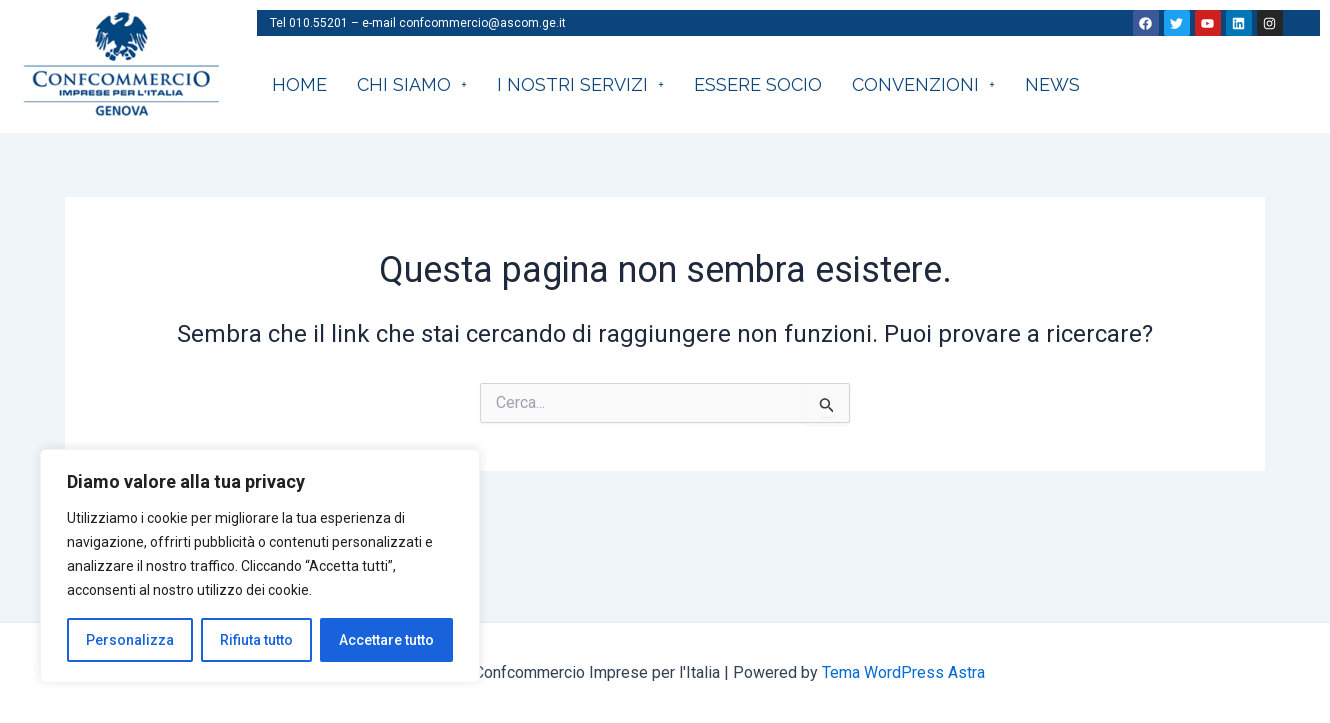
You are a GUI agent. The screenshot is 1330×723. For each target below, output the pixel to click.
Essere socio (758, 84)
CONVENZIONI (923, 84)
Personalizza (130, 640)
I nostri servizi (580, 84)
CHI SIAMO (412, 84)
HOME (299, 84)
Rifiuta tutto (256, 640)
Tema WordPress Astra (903, 672)
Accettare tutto (386, 640)
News (1052, 84)
